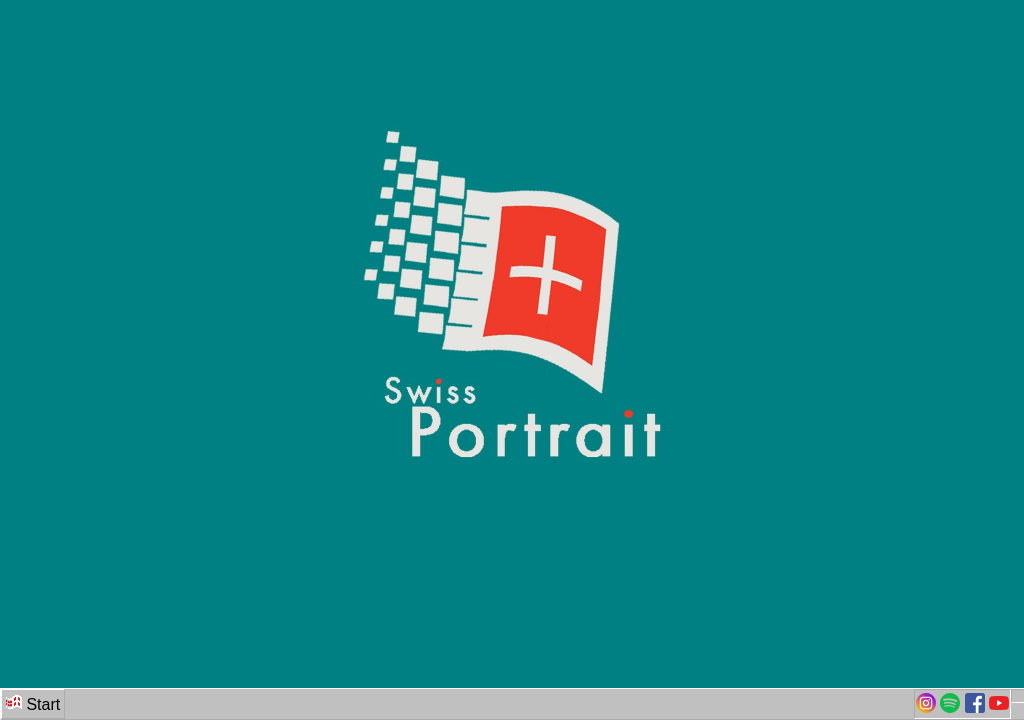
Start (33, 703)
